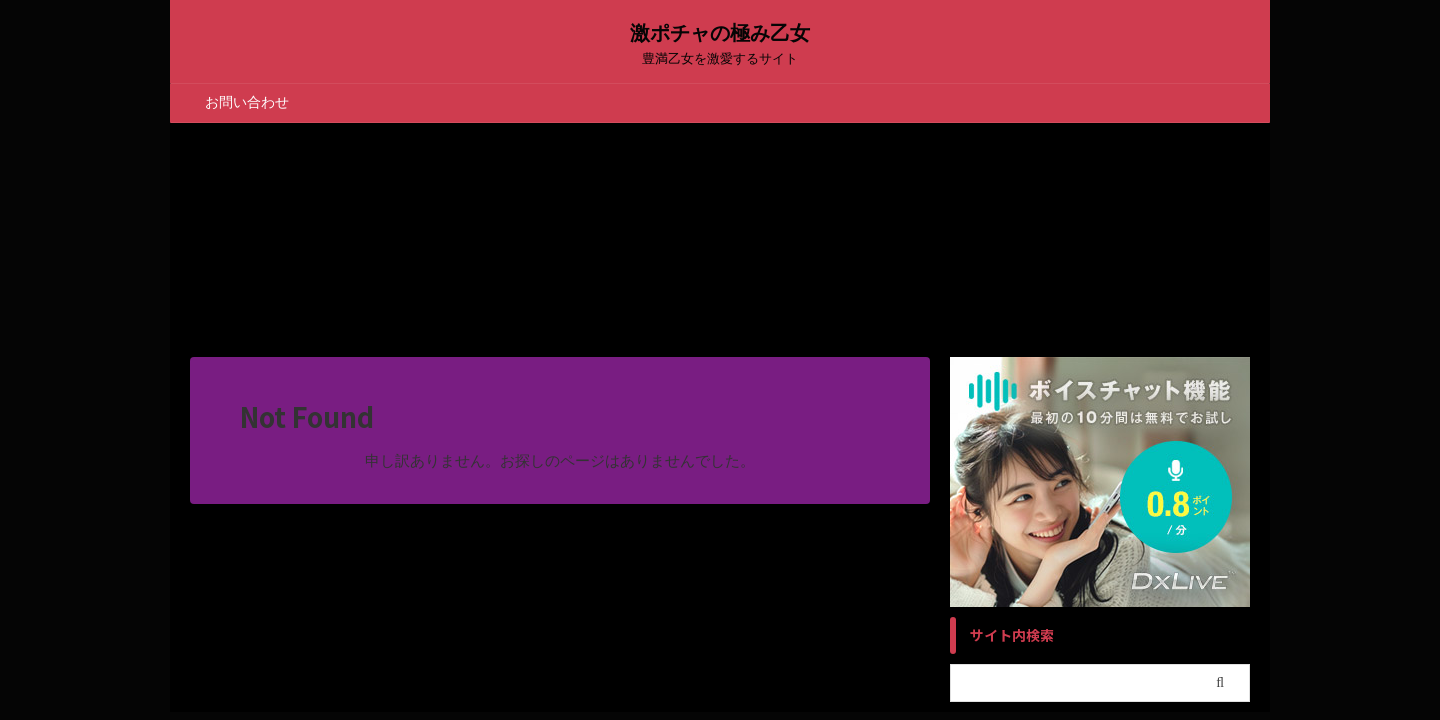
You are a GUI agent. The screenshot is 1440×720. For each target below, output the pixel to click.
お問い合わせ (247, 102)
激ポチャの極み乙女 (720, 33)
